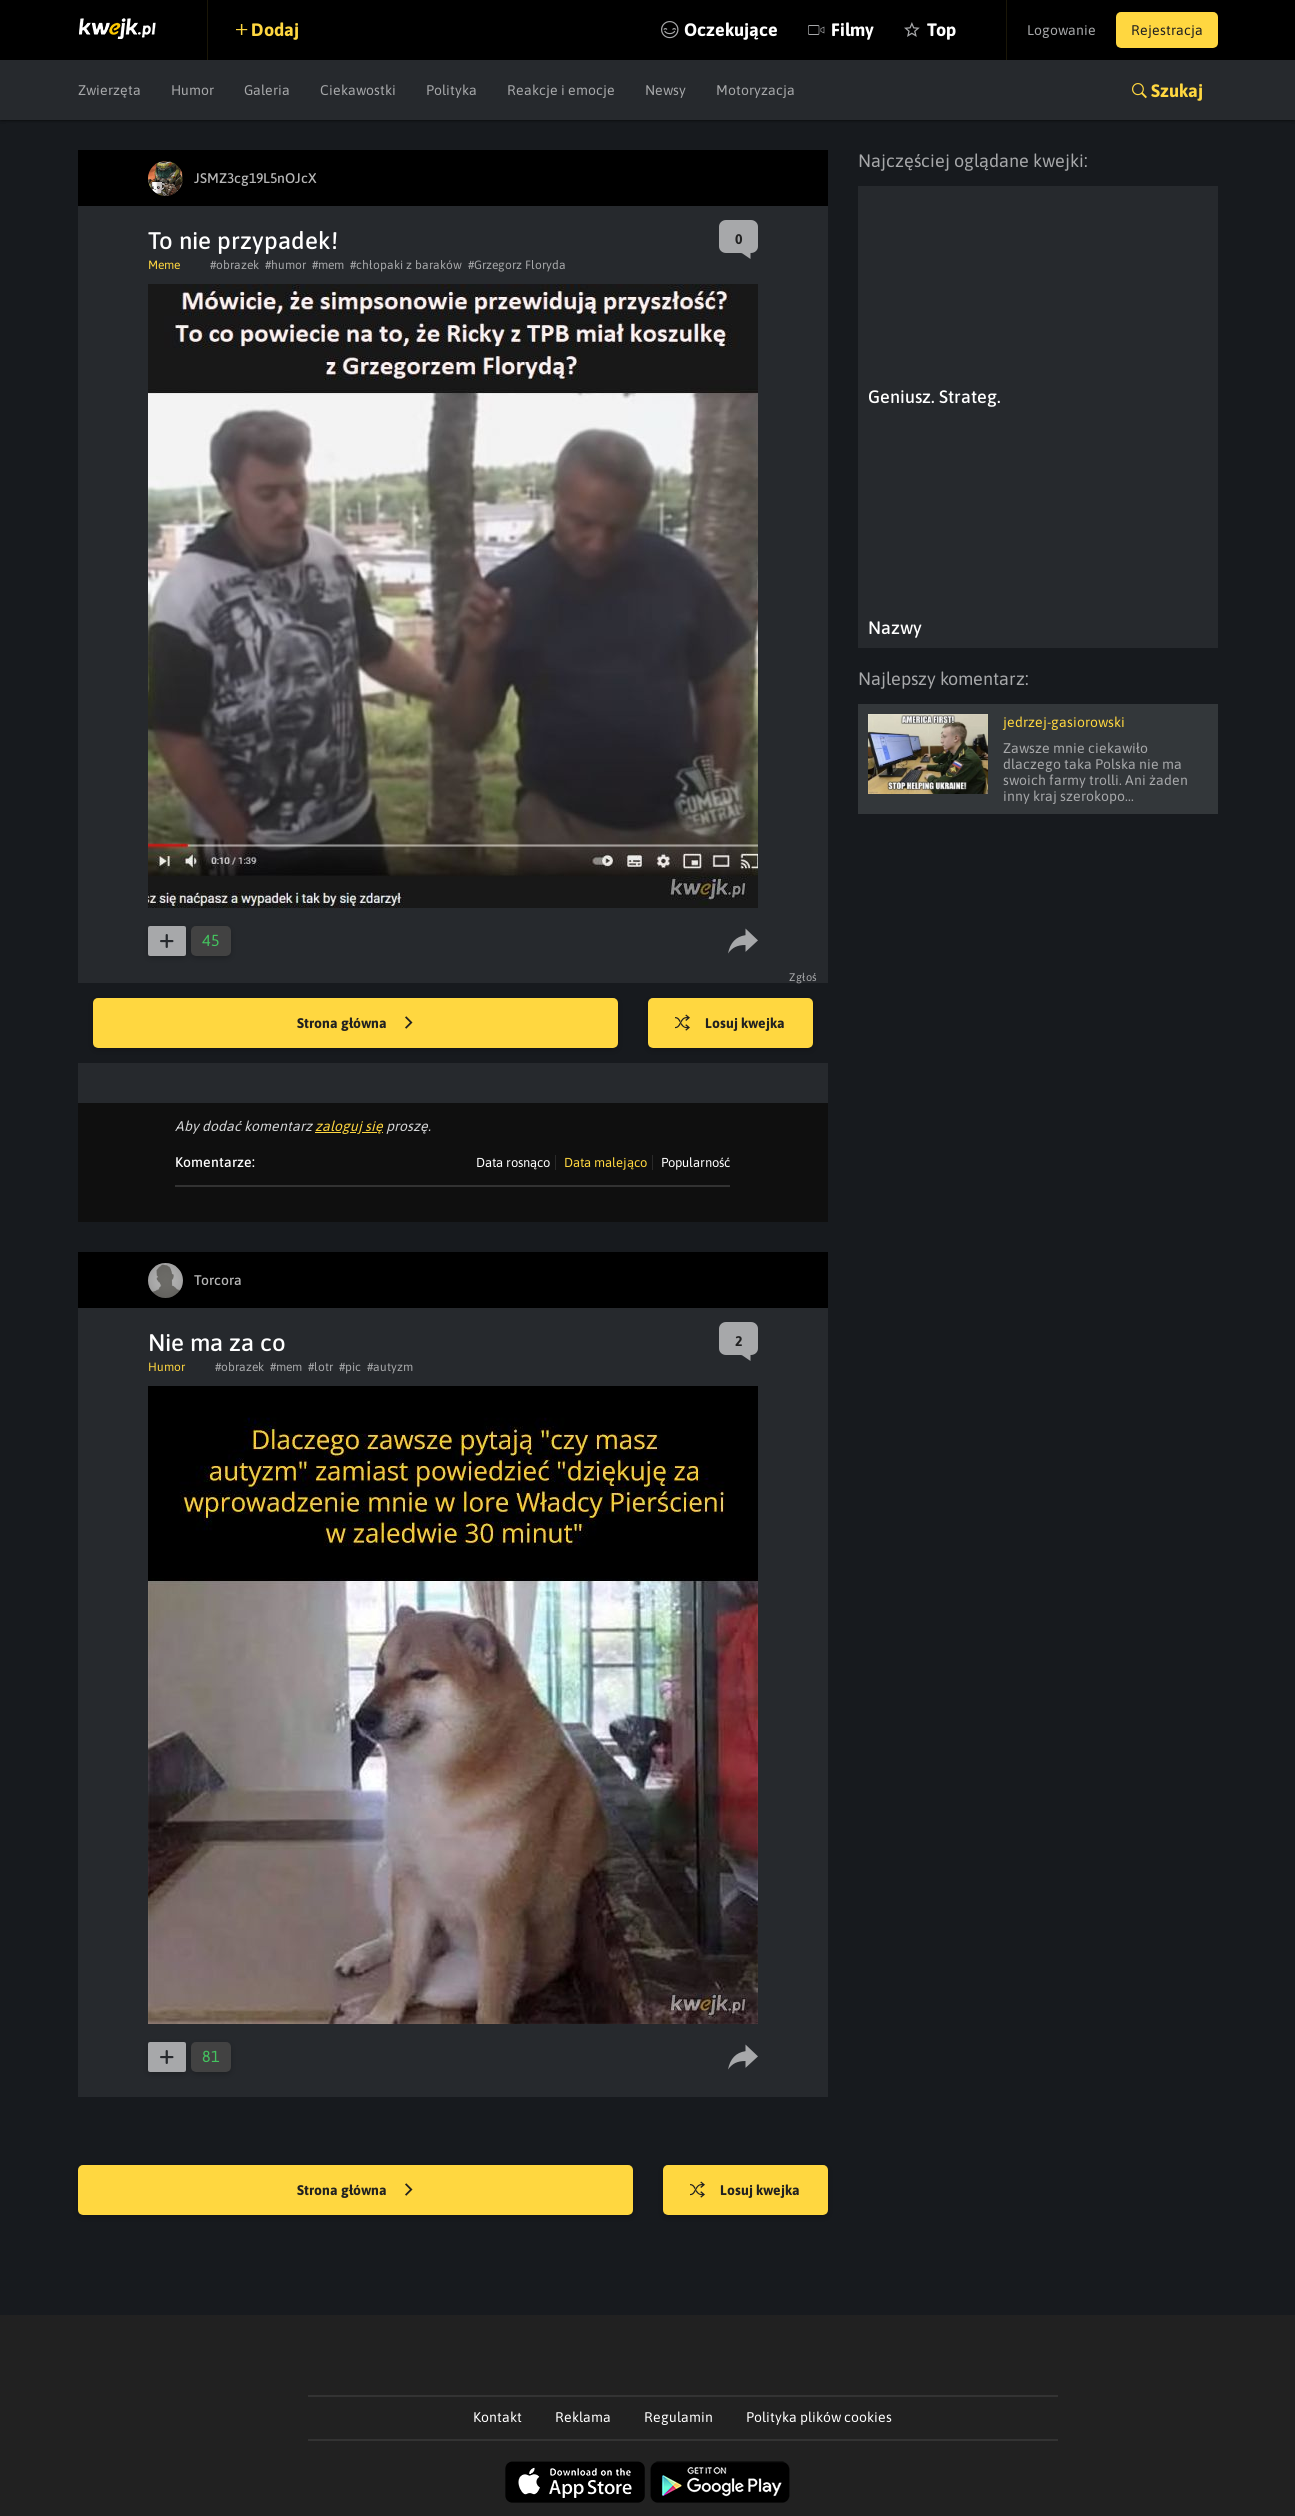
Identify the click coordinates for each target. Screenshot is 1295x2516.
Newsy (665, 90)
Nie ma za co (217, 1342)
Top (941, 29)
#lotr (320, 1367)
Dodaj (275, 29)
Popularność (695, 1162)
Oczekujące (731, 29)
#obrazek (234, 265)
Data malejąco (605, 1162)
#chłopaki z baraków (406, 265)
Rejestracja (1167, 30)
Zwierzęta (109, 90)
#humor (285, 265)
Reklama (583, 2417)
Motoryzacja (755, 90)
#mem (328, 265)
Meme (164, 265)
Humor (192, 90)
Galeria (267, 90)
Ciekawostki (358, 90)
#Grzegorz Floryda (517, 265)
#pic (350, 1367)
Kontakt (497, 2417)
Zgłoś (803, 977)
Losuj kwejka (730, 1024)
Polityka (451, 90)
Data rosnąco (513, 1162)
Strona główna (355, 1024)
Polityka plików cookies (819, 2417)
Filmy (852, 29)
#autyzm (390, 1367)
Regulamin (678, 2417)
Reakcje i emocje (561, 90)
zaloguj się (349, 1126)
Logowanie (1061, 30)
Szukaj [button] (1177, 90)
